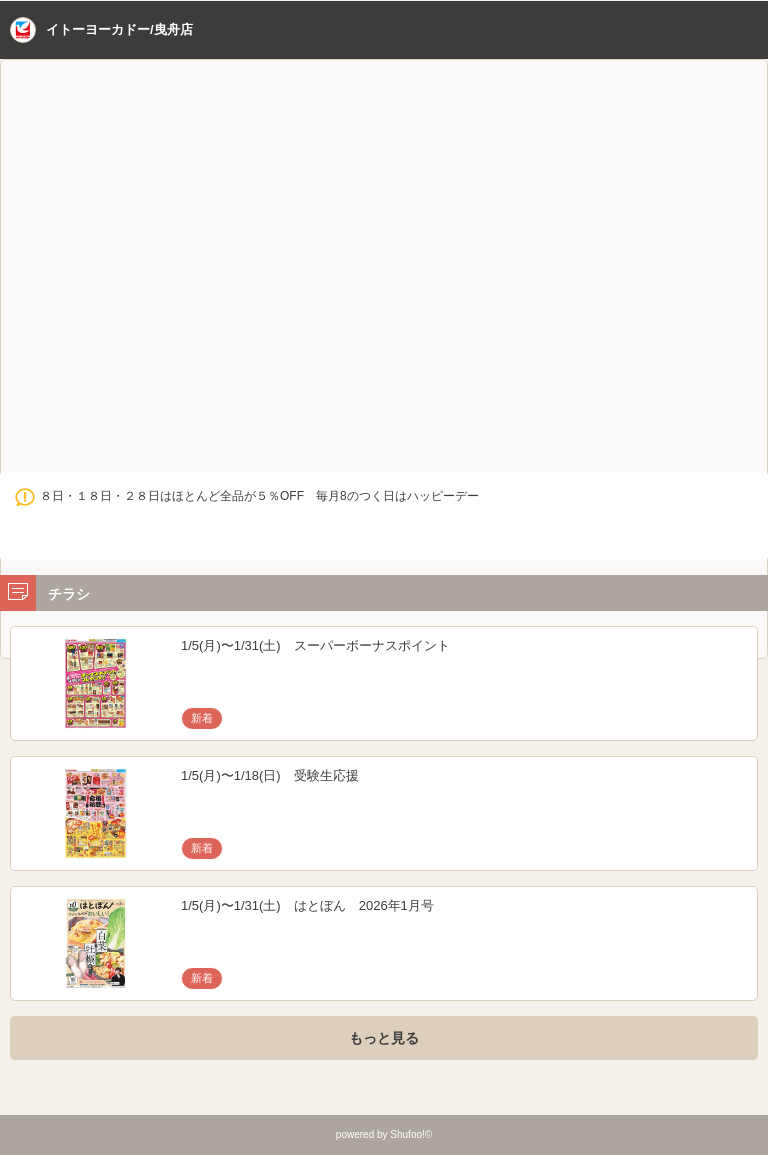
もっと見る (384, 1038)
